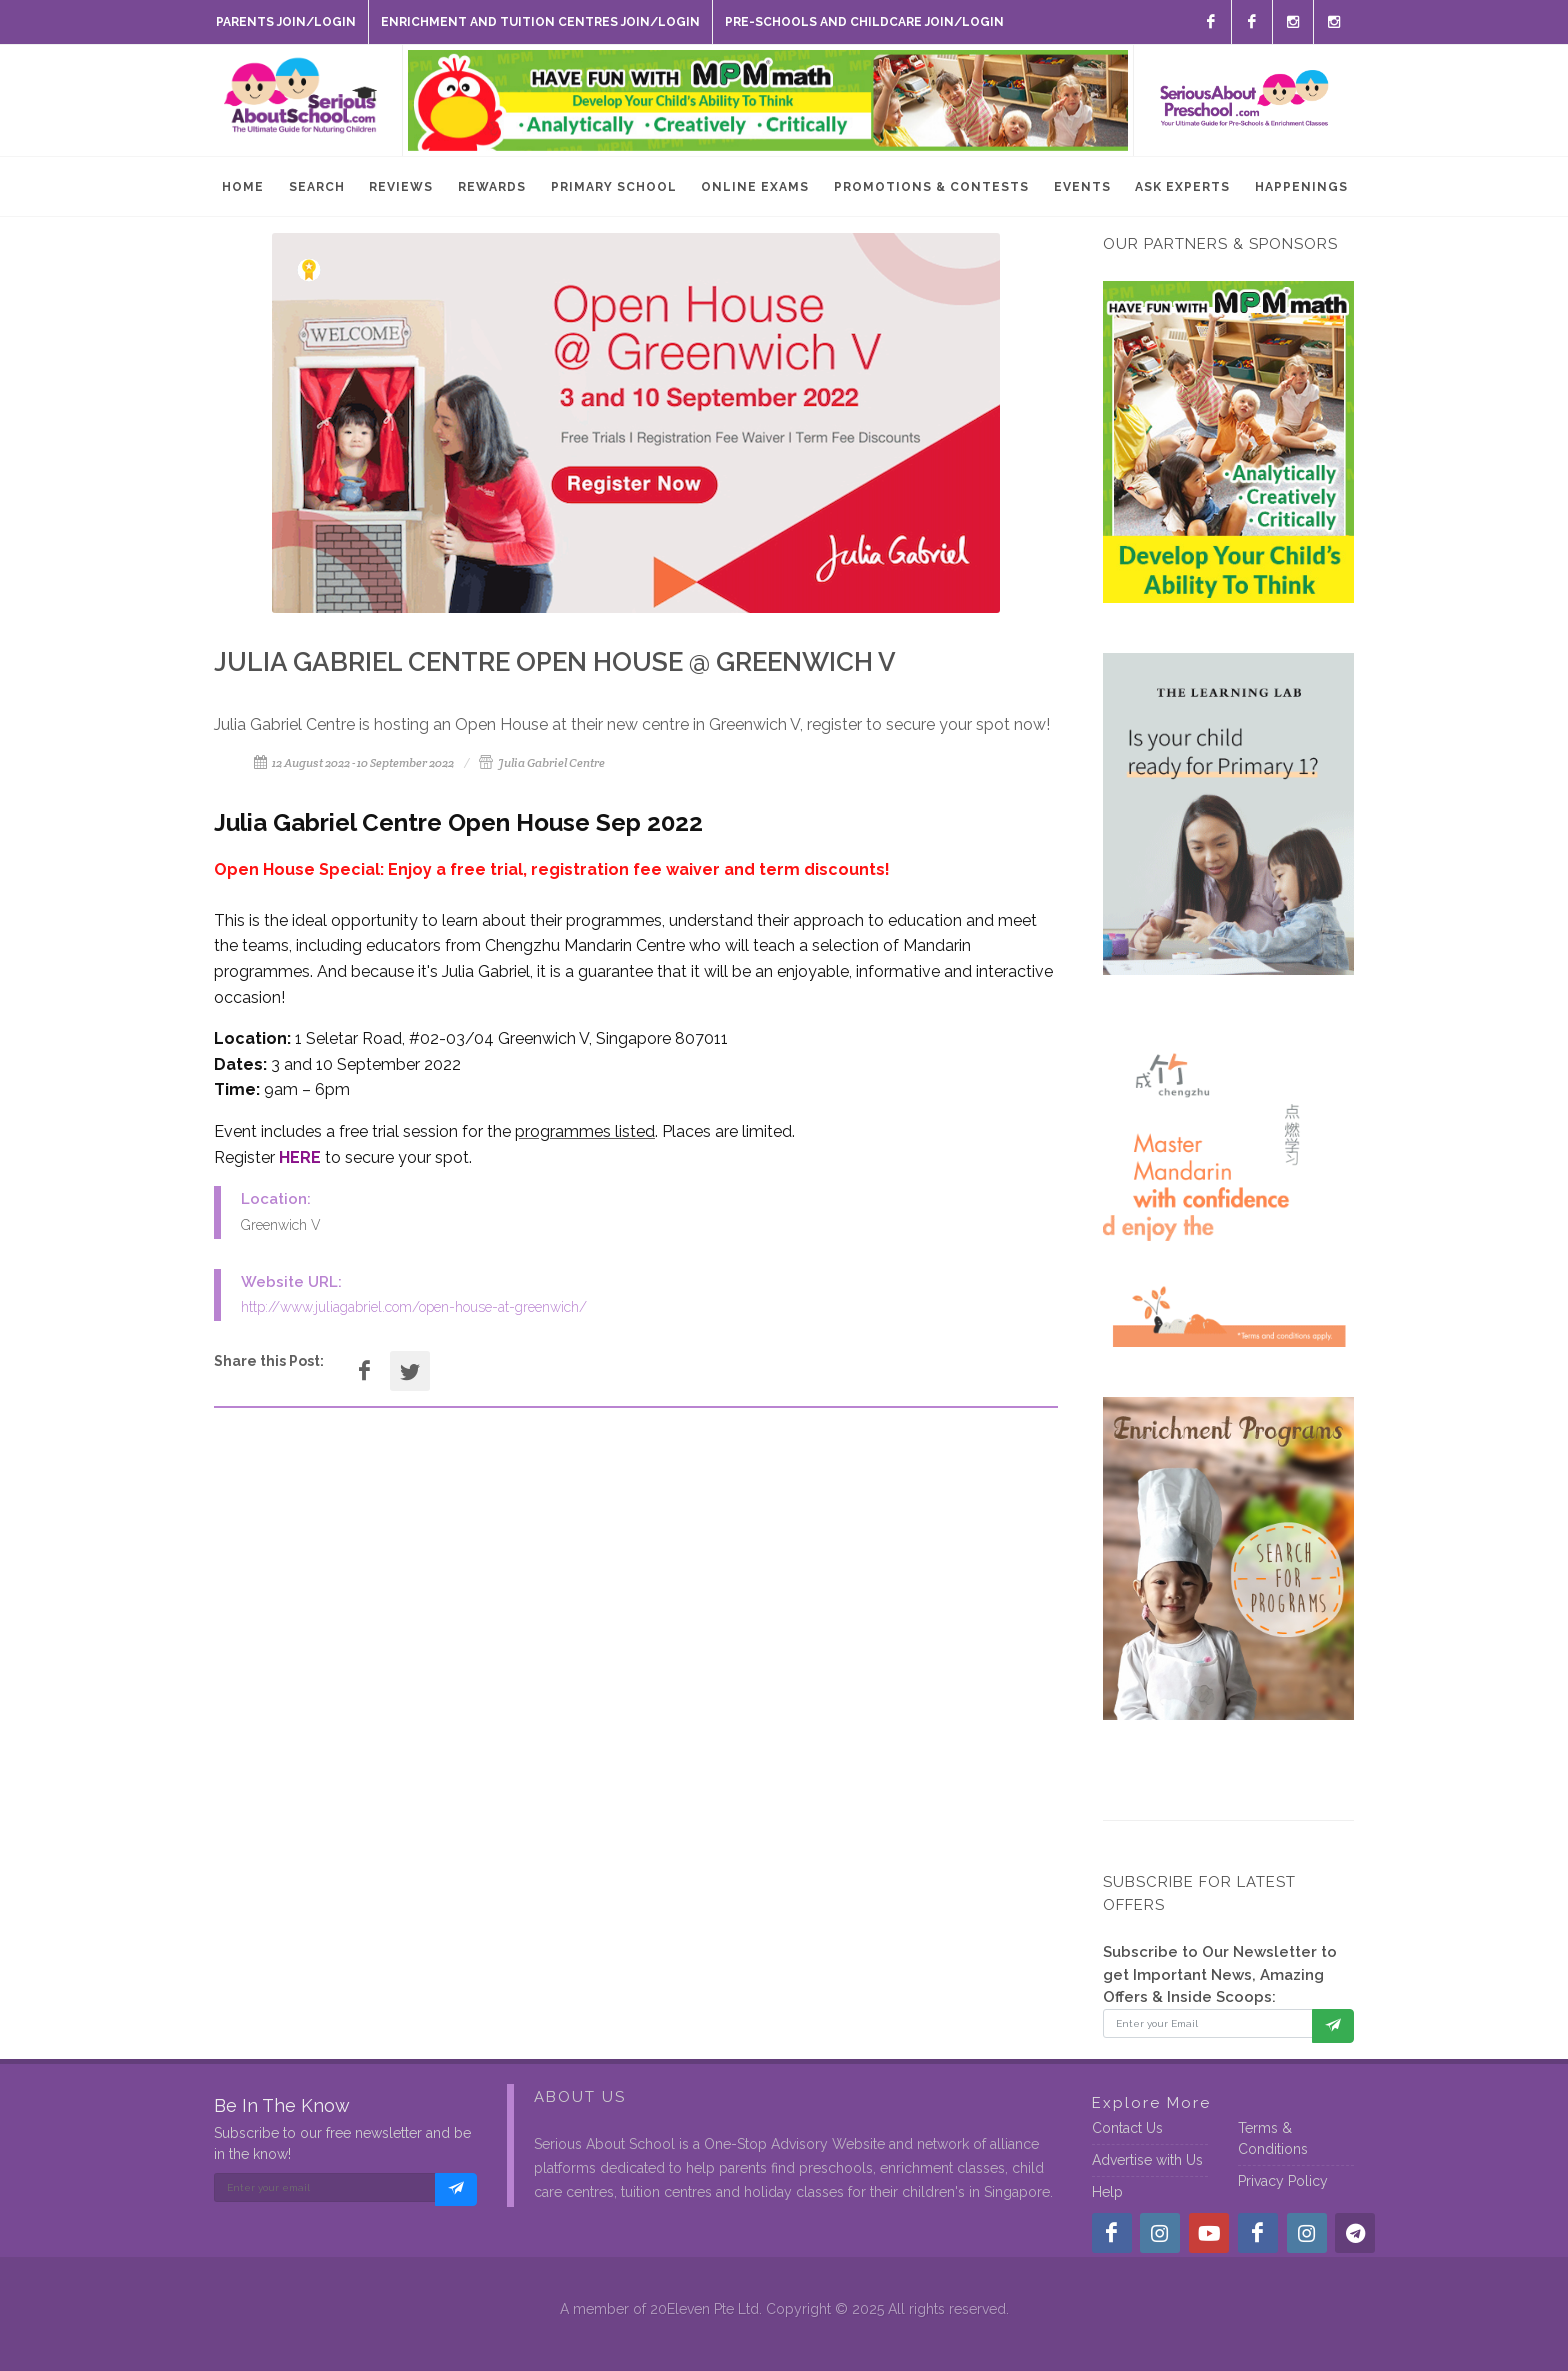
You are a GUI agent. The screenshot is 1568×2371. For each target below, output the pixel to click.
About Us (580, 2097)
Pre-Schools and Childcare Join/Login (864, 22)
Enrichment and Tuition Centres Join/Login (540, 22)
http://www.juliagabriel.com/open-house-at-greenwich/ (414, 1307)
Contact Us (1127, 2128)
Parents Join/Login (286, 22)
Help (1107, 2192)
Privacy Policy (1283, 2181)
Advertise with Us (1147, 2160)
